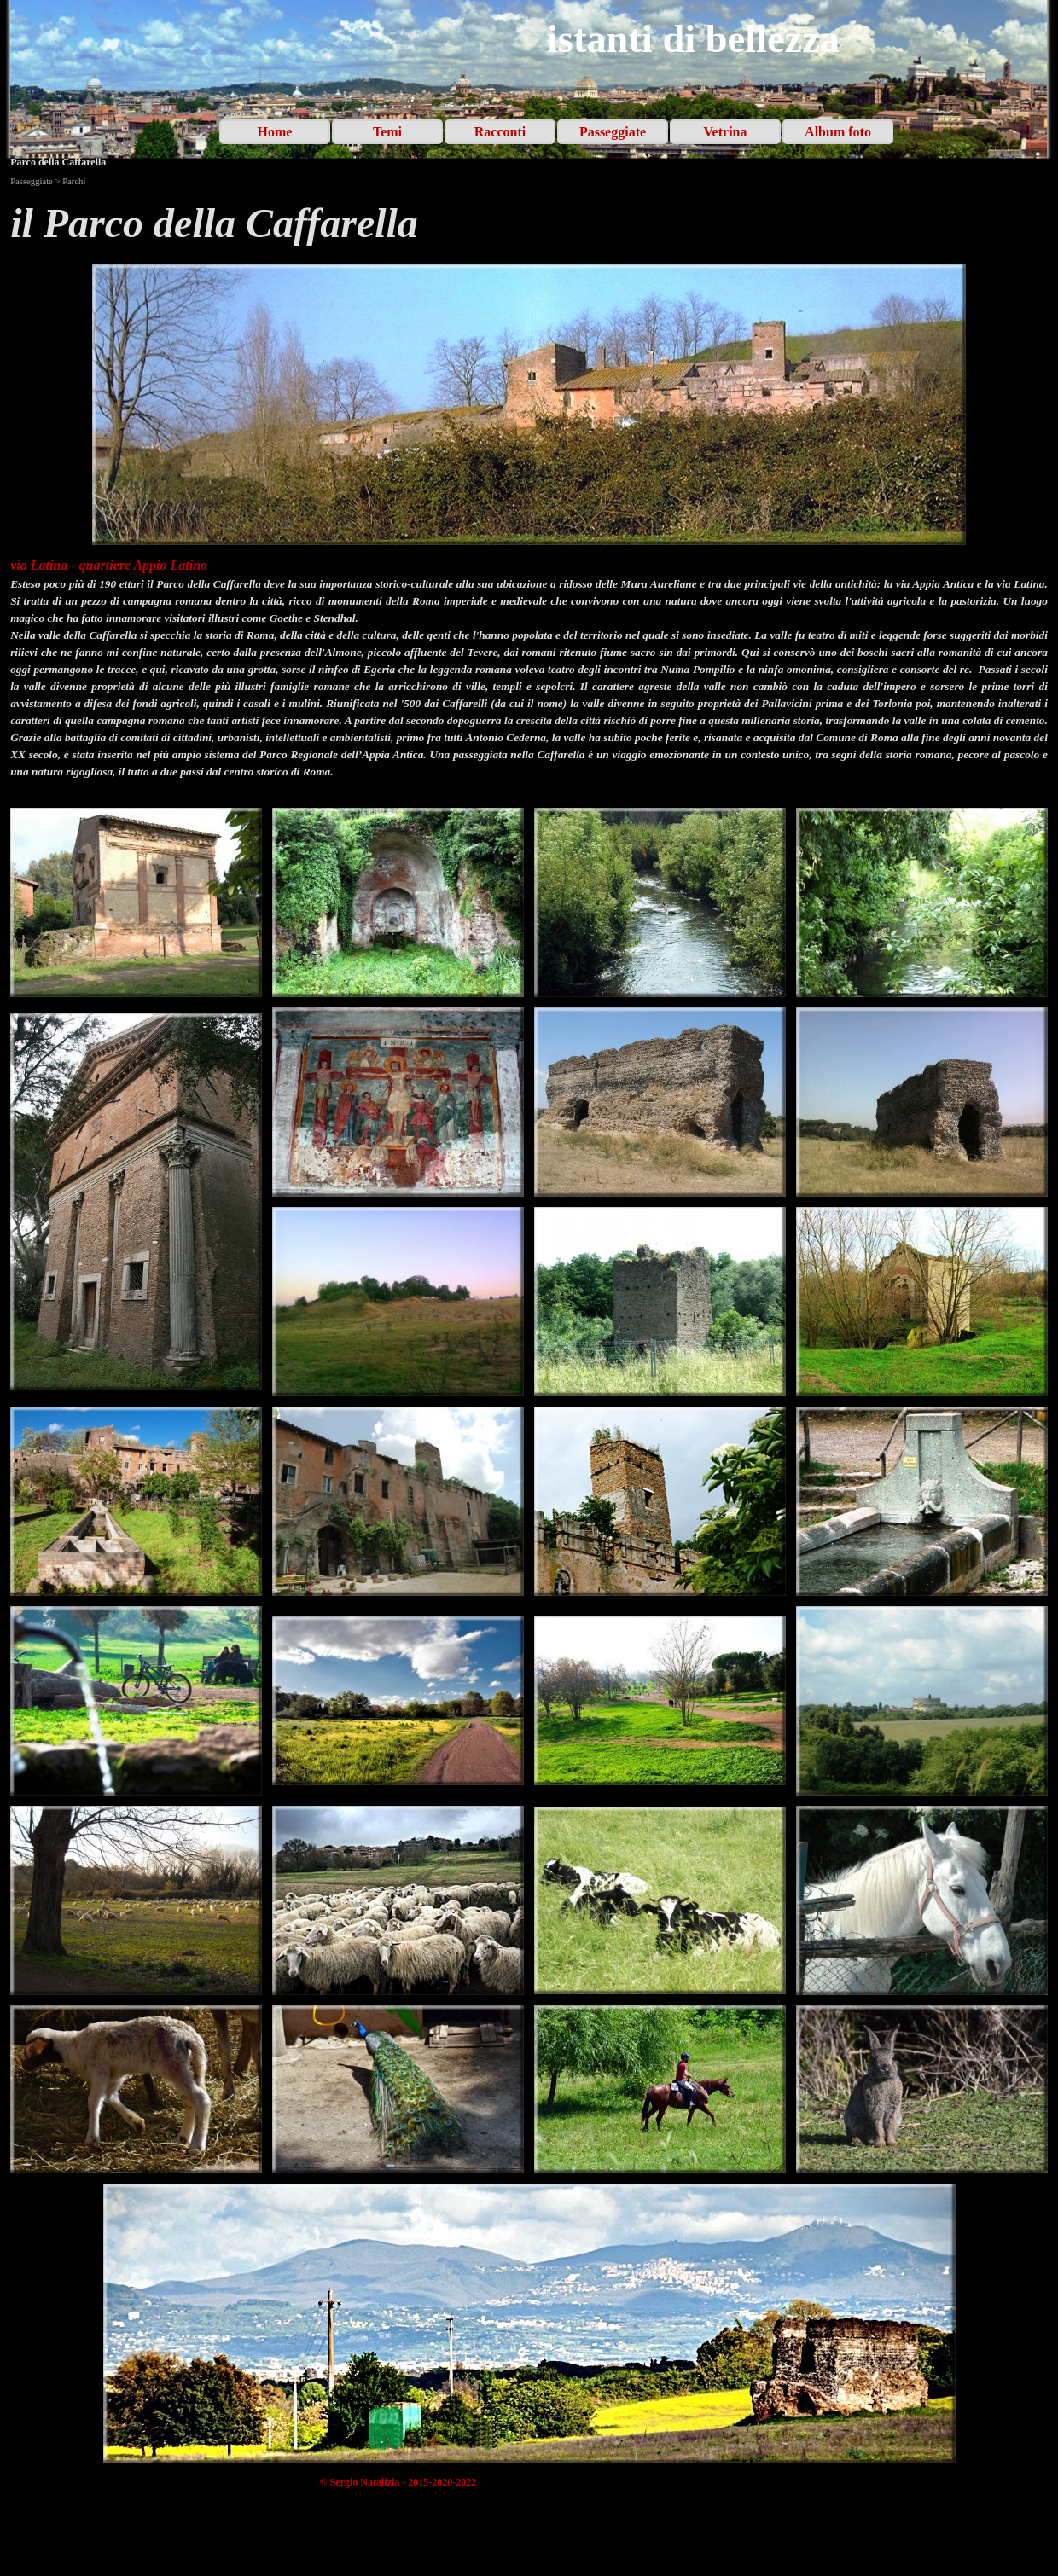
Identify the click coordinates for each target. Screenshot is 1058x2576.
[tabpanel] (529, 223)
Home (275, 132)
